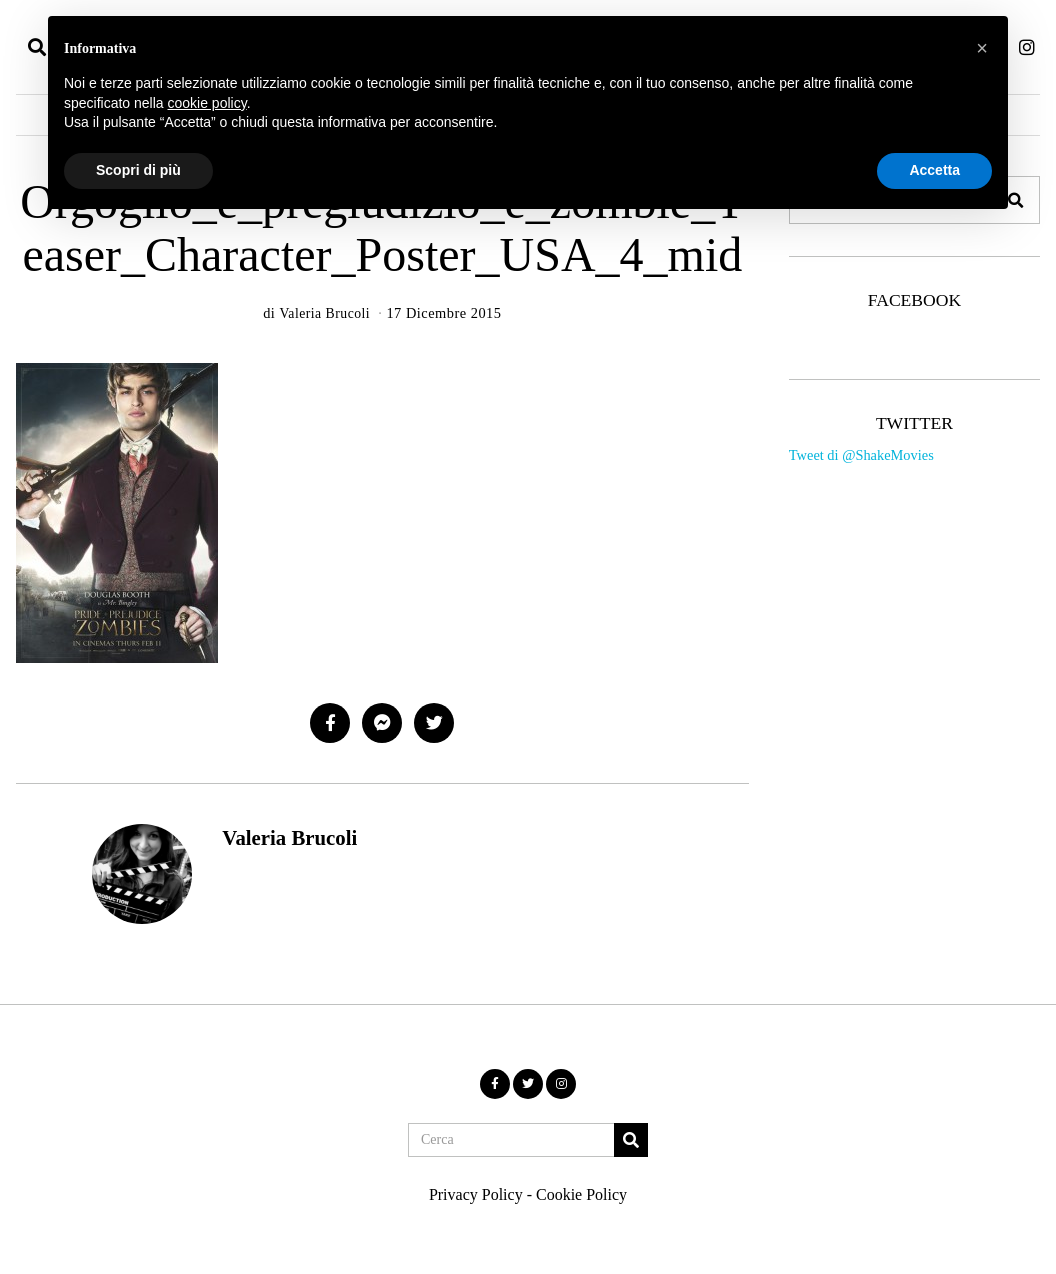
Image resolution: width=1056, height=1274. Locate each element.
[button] (631, 1140)
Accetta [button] (934, 170)
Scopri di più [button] (138, 170)
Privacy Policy (476, 1194)
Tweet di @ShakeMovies (861, 455)
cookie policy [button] (207, 103)
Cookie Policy (581, 1194)
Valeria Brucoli (289, 837)
